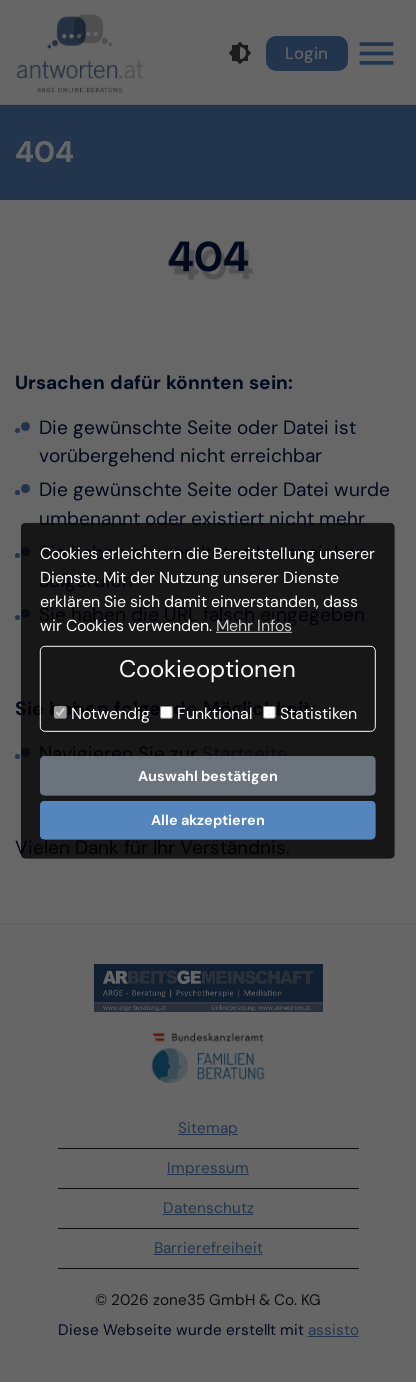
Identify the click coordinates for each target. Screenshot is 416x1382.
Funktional (206, 713)
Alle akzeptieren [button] (208, 820)
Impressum (208, 1168)
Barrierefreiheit (208, 1248)
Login (306, 53)
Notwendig (102, 713)
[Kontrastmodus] (240, 53)
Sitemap (208, 1128)
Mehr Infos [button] (254, 625)
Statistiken (310, 713)
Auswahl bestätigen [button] (208, 776)
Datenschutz (208, 1208)
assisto (333, 1330)
